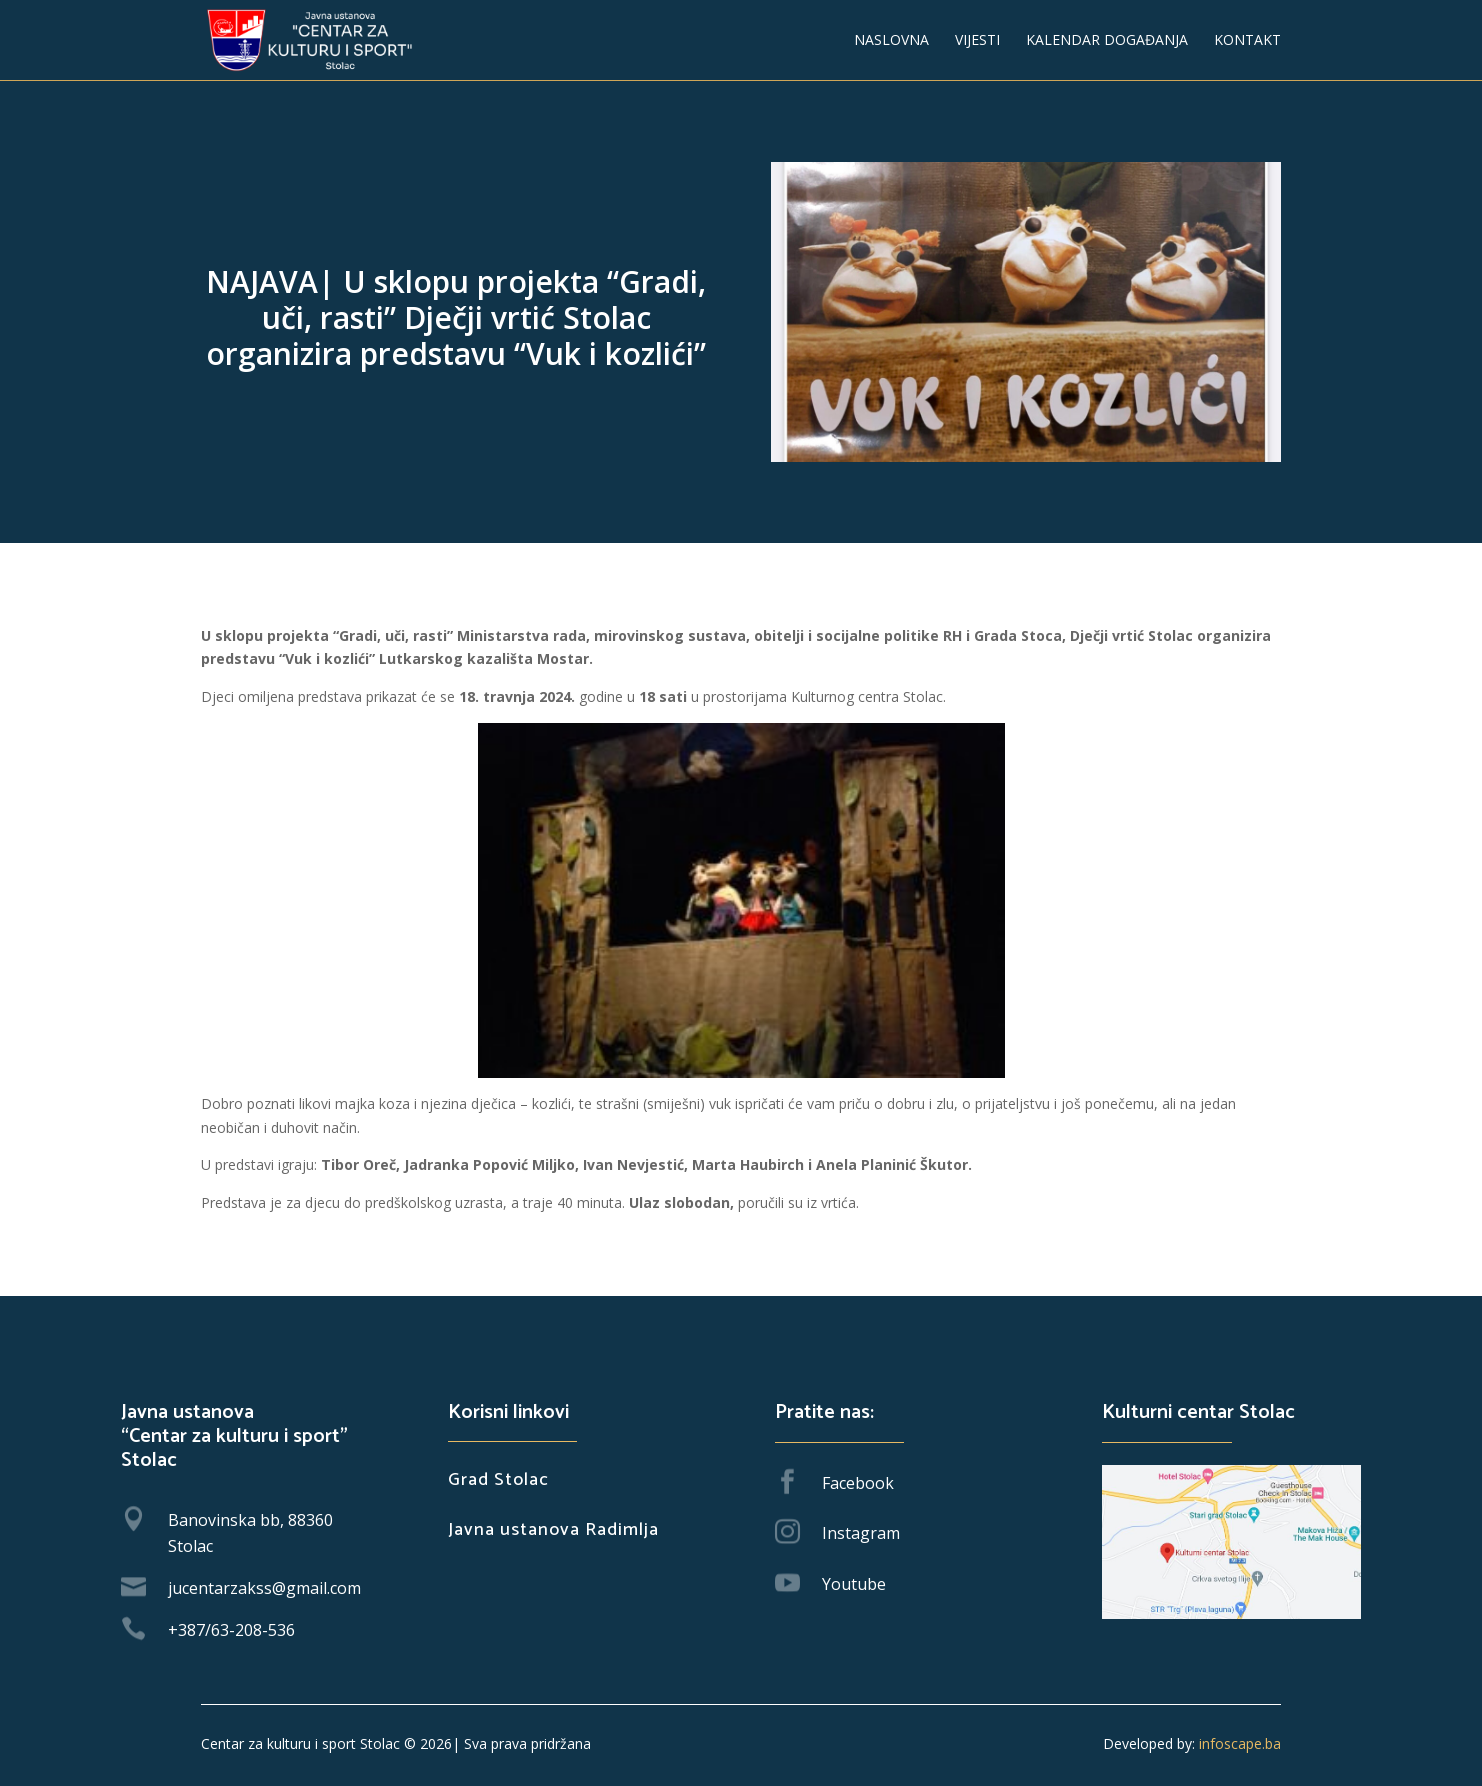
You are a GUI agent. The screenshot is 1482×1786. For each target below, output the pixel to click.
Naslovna (891, 41)
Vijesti (977, 41)
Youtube (854, 1584)
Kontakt (1247, 41)
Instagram (861, 1533)
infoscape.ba (1238, 1743)
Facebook (858, 1483)
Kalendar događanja (1107, 41)
